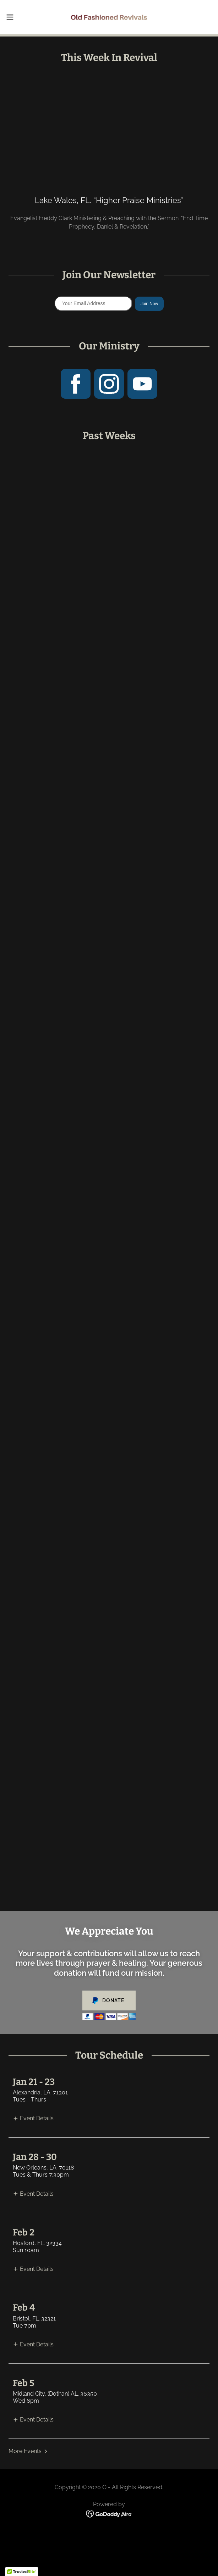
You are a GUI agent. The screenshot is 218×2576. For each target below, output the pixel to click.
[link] (109, 17)
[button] (19, 17)
